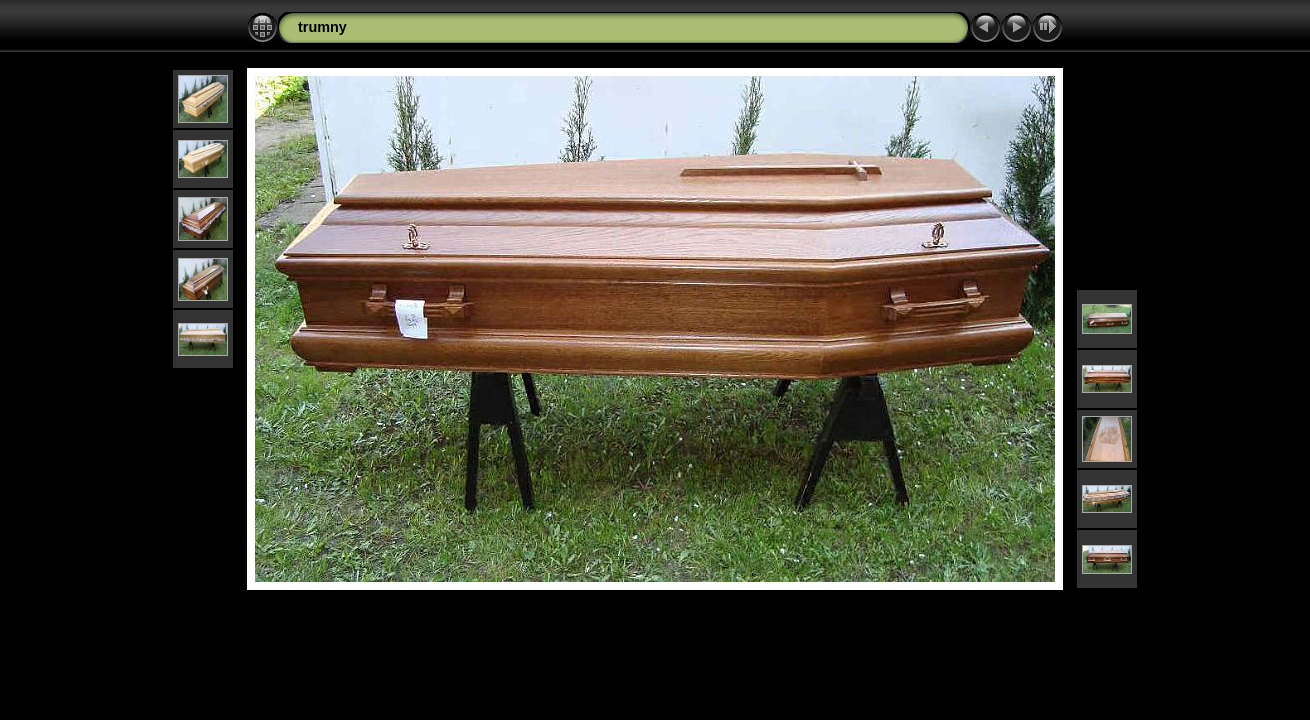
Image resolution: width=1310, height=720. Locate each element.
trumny (322, 27)
